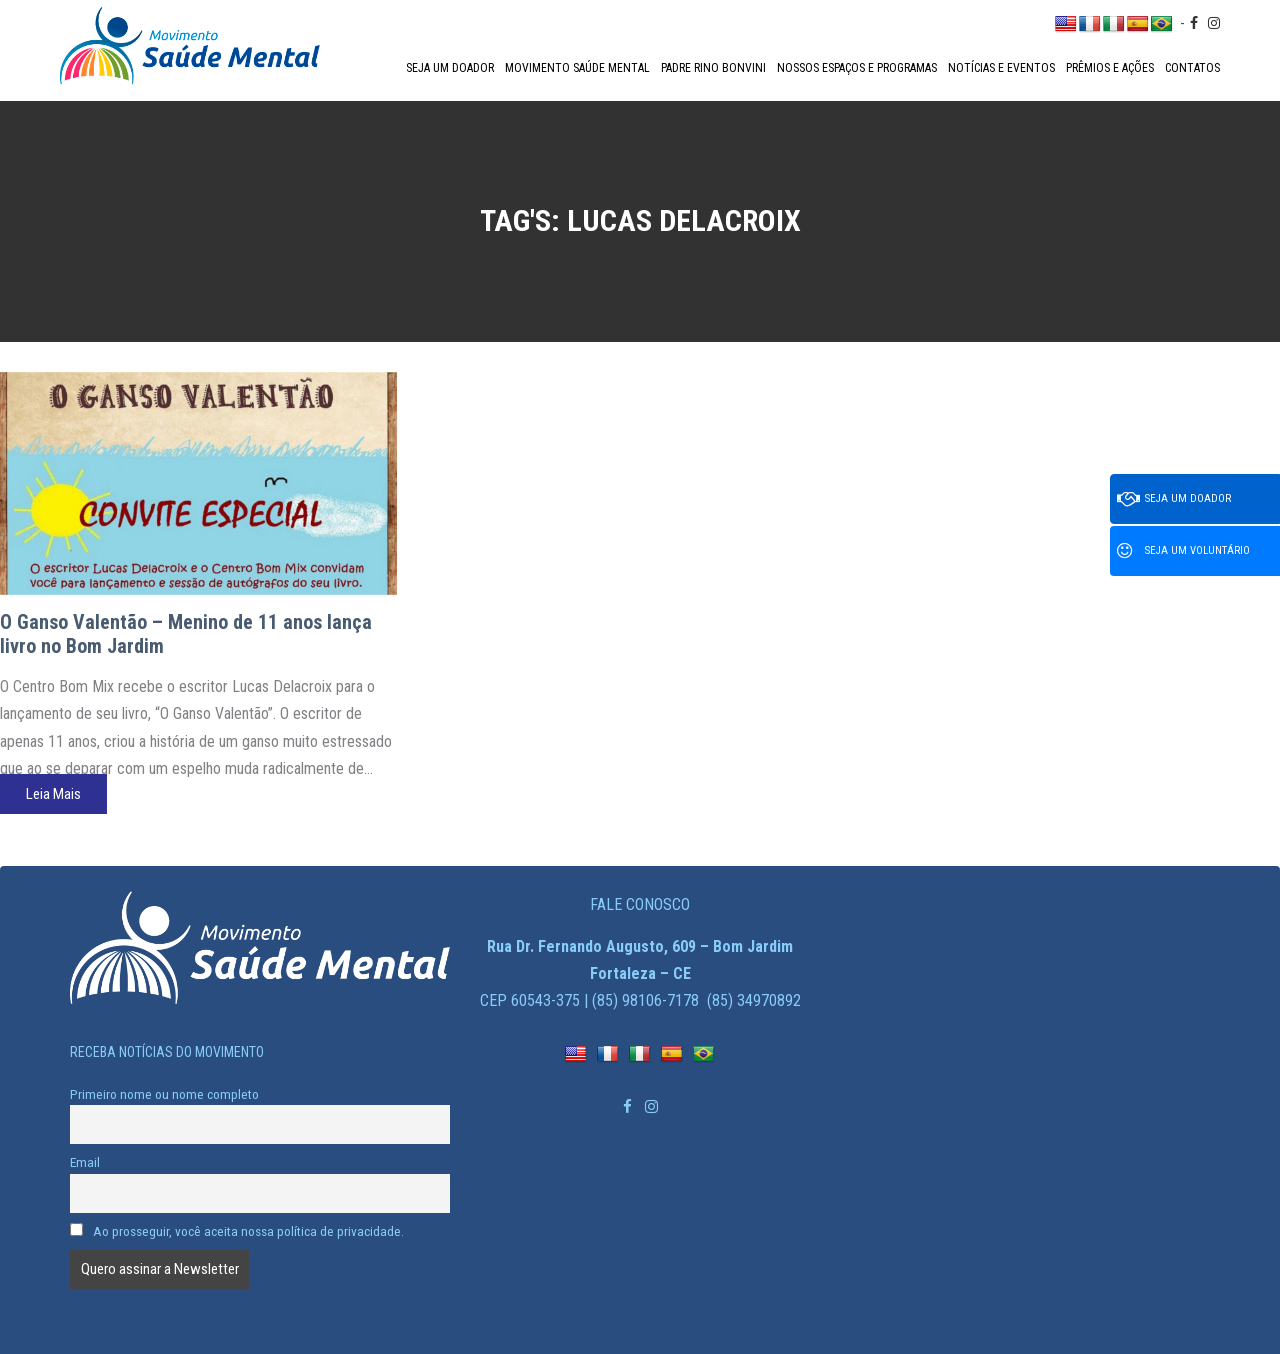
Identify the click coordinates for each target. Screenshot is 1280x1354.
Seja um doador (450, 68)
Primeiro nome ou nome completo (164, 1094)
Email (85, 1162)
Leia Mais (53, 794)
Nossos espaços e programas (857, 68)
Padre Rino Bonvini (713, 68)
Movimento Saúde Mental (577, 68)
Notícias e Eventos (1001, 68)
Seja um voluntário (1183, 551)
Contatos (1192, 68)
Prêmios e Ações (1110, 68)
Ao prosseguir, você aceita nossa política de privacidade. (237, 1231)
